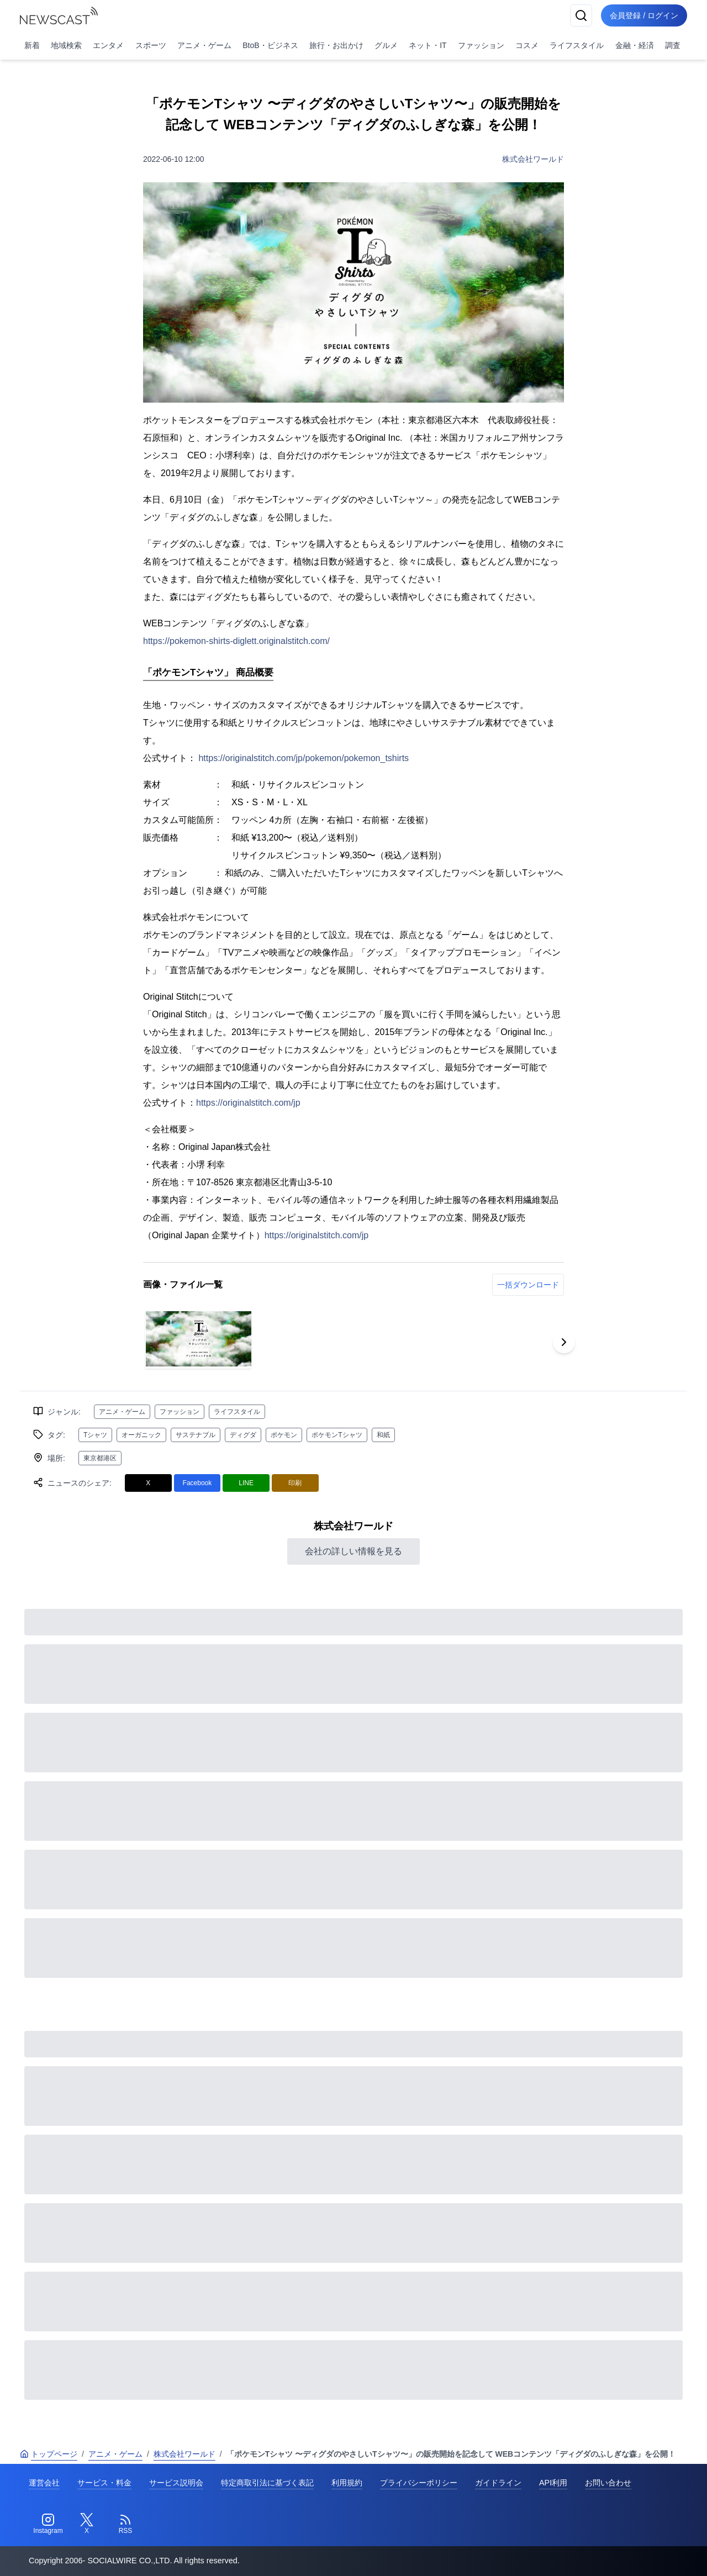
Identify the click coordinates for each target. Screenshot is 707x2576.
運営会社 (44, 2482)
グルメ (386, 45)
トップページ (48, 2454)
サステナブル (195, 1435)
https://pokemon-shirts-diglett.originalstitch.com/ (236, 641)
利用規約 (346, 2482)
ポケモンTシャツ (337, 1435)
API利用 (553, 2482)
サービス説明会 (176, 2482)
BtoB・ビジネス (270, 45)
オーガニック (141, 1435)
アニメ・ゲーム (204, 45)
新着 (32, 45)
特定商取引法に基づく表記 (267, 2482)
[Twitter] (86, 2524)
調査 (672, 45)
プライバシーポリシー (418, 2482)
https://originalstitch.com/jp (248, 1102)
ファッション (481, 45)
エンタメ (108, 45)
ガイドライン (498, 2482)
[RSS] (125, 2524)
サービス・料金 (104, 2482)
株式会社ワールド (533, 159)
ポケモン (284, 1435)
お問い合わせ (608, 2482)
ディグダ (243, 1435)
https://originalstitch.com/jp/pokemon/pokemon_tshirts (303, 758)
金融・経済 (634, 45)
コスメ (527, 45)
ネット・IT (427, 45)
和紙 (383, 1435)
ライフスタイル (577, 45)
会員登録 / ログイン (644, 15)
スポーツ (150, 45)
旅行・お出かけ (336, 45)
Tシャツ (95, 1435)
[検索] (581, 15)
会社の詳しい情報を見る (353, 1551)
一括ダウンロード (528, 1284)
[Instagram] (48, 2524)
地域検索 (66, 45)
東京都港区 (100, 1458)
